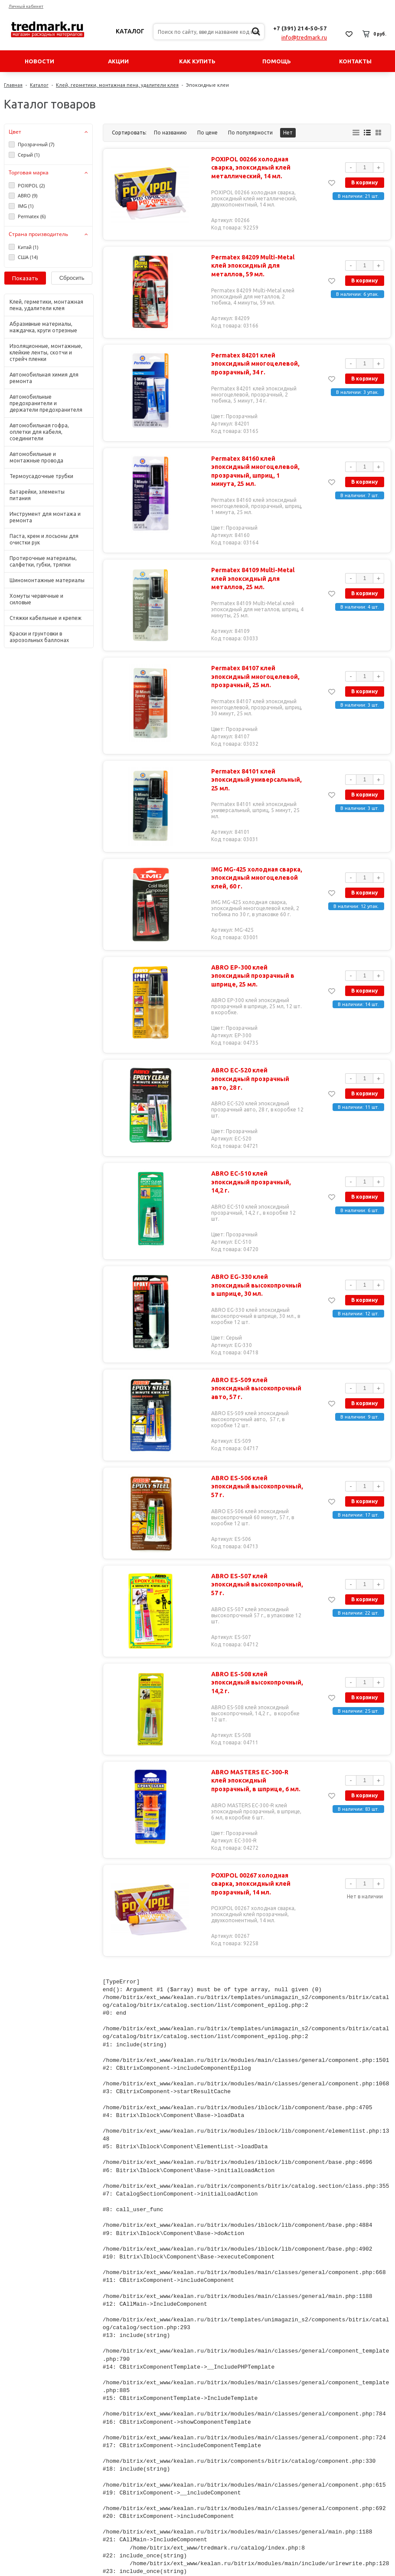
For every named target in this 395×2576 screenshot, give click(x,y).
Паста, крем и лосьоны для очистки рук (44, 539)
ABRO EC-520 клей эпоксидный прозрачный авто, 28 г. (257, 1070)
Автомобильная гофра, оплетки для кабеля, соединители (39, 432)
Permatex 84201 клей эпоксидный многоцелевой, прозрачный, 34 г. (253, 364)
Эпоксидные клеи (207, 85)
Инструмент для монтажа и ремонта (45, 517)
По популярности (250, 132)
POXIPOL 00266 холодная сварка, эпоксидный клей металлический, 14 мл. (249, 168)
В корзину (364, 182)
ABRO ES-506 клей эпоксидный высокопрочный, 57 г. (257, 1467)
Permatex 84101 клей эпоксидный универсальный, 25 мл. (254, 780)
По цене (207, 132)
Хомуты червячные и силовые (36, 599)
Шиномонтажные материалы (47, 580)
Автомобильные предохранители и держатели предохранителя (46, 403)
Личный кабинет (26, 6)
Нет (288, 132)
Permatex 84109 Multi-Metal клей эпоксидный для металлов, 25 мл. (251, 578)
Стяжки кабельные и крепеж (46, 618)
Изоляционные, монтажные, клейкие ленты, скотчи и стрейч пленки (46, 352)
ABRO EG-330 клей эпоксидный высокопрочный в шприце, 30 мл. (257, 1270)
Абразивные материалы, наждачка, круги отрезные (43, 327)
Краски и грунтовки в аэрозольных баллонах (39, 637)
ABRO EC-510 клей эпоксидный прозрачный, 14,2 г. (257, 1168)
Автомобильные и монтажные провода (36, 457)
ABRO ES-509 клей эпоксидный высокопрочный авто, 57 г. (257, 1368)
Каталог (130, 31)
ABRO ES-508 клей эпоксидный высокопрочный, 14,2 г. (257, 1663)
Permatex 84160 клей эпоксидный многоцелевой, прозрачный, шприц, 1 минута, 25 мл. (256, 471)
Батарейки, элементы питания (37, 495)
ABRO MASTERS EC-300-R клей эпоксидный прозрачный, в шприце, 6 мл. (256, 1765)
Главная (13, 85)
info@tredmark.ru (304, 37)
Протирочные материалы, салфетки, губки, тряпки (43, 561)
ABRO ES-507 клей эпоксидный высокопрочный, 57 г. (257, 1565)
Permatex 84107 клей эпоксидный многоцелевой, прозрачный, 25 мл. (253, 676)
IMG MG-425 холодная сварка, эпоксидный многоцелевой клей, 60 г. (254, 878)
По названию (170, 132)
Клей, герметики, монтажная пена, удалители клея (117, 85)
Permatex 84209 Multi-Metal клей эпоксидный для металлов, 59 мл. (251, 266)
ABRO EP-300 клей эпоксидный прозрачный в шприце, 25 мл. (257, 972)
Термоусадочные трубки (41, 476)
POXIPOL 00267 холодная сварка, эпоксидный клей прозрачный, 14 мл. (249, 1868)
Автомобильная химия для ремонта (44, 378)
